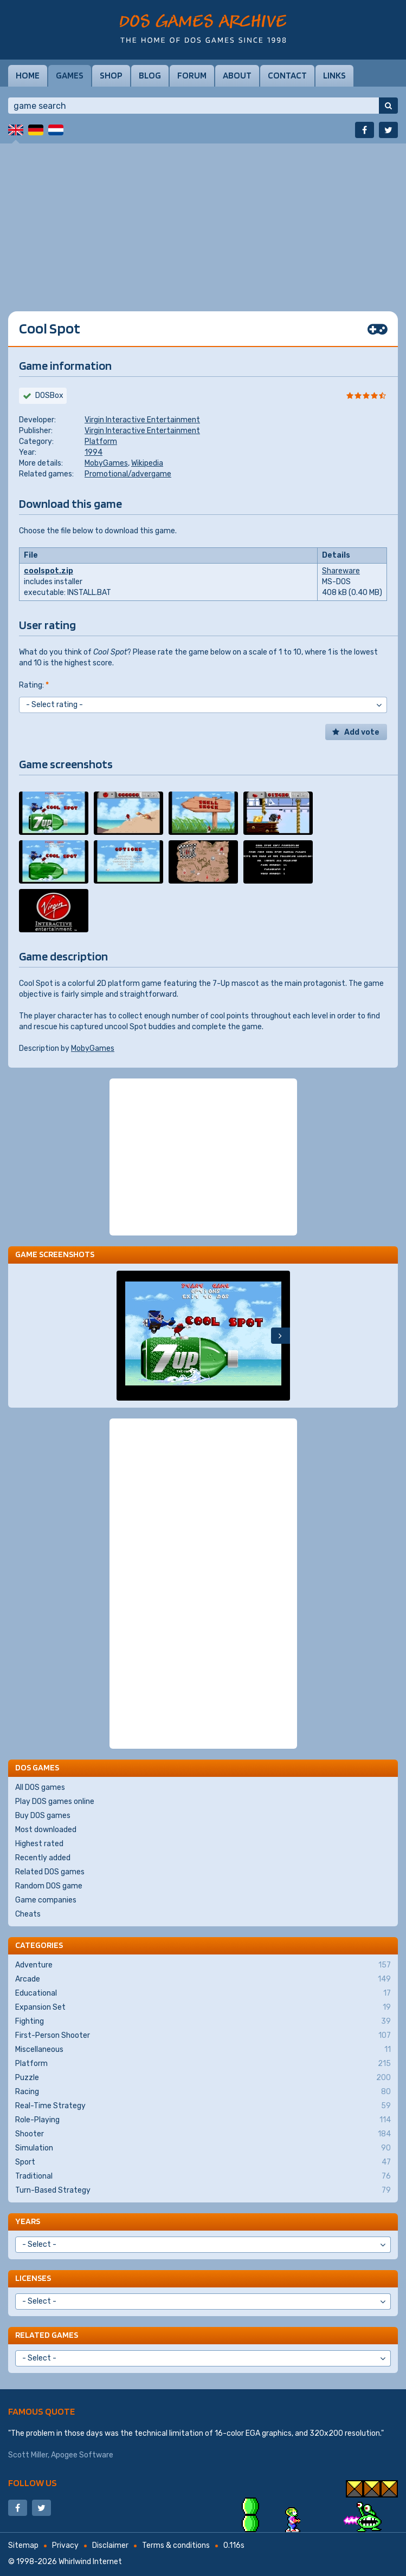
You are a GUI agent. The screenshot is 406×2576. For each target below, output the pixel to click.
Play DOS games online (54, 1801)
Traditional (203, 2176)
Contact (287, 75)
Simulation (203, 2148)
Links (334, 75)
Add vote (361, 732)
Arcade (203, 1979)
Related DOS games (50, 1872)
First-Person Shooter (203, 2035)
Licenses (33, 2278)
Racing (203, 2092)
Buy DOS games (42, 1815)
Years (27, 2221)
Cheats (28, 1914)
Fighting (203, 2021)
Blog (150, 75)
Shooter (203, 2134)
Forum (192, 75)
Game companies (45, 1900)
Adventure (203, 1965)
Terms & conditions (176, 2545)
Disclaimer (110, 2545)
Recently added (42, 1857)
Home (28, 75)
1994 (93, 452)
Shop (111, 75)
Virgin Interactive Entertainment (142, 419)
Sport (203, 2162)
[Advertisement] (203, 219)
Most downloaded (45, 1829)
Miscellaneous (203, 2049)
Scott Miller (28, 2455)
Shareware (341, 571)
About (237, 75)
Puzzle (203, 2077)
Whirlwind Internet (90, 2561)
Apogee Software (82, 2455)
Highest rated (39, 1843)
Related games (46, 2335)
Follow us (32, 2482)
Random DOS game (48, 1886)
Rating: (34, 685)
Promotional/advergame (128, 474)
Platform (101, 441)
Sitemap (23, 2545)
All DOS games (40, 1787)
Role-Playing (203, 2120)
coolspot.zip (48, 571)
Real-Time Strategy (203, 2106)
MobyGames (106, 463)
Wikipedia (147, 463)
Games (69, 75)
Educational (203, 1993)
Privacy (65, 2545)
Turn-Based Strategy (203, 2190)
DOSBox (49, 395)
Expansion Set (203, 2007)
